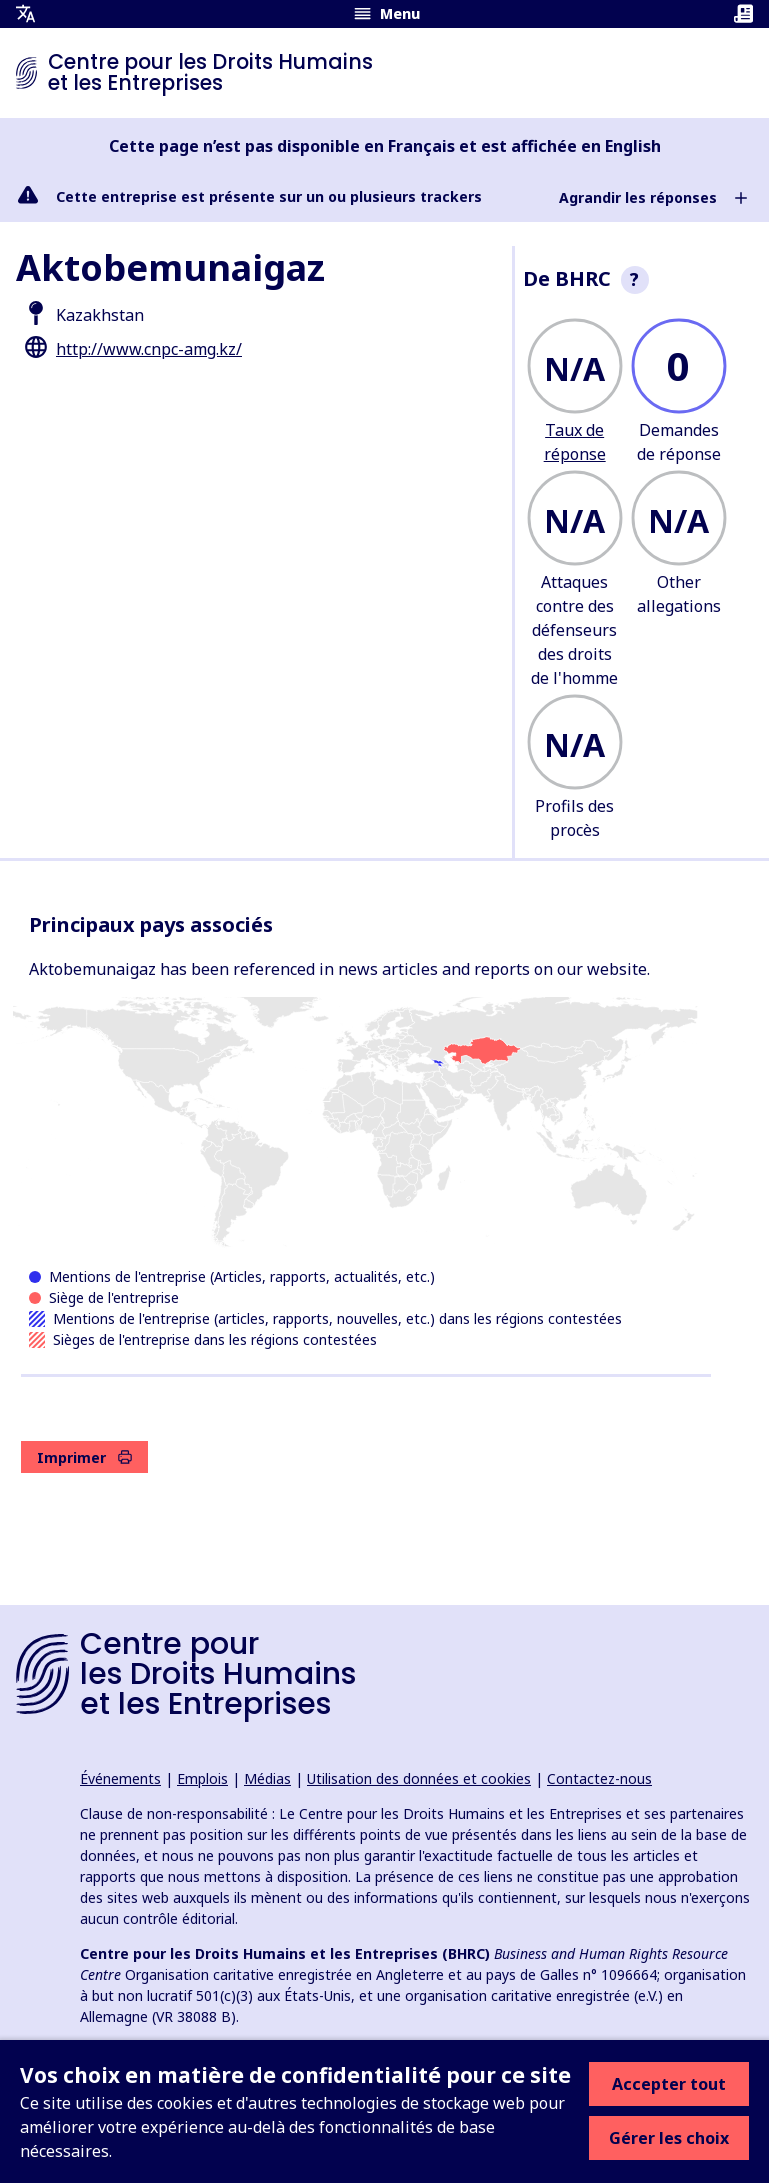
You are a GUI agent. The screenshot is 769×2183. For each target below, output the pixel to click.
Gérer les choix (669, 2138)
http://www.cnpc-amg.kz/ (149, 349)
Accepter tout (669, 2084)
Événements (120, 1778)
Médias (267, 1778)
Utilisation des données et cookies (419, 1778)
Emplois (202, 1778)
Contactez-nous (599, 1778)
